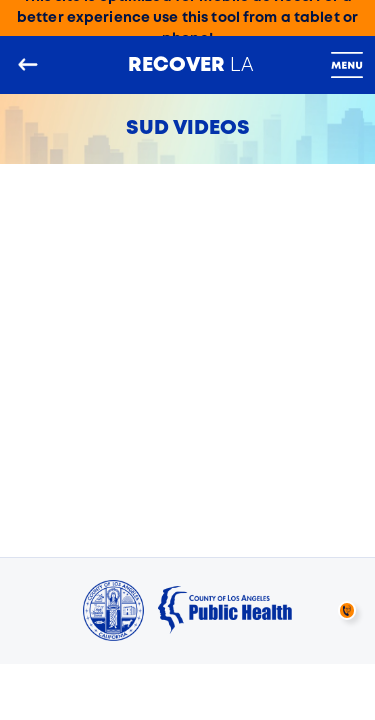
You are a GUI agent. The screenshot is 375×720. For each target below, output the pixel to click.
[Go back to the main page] (28, 65)
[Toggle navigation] (347, 65)
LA (191, 64)
